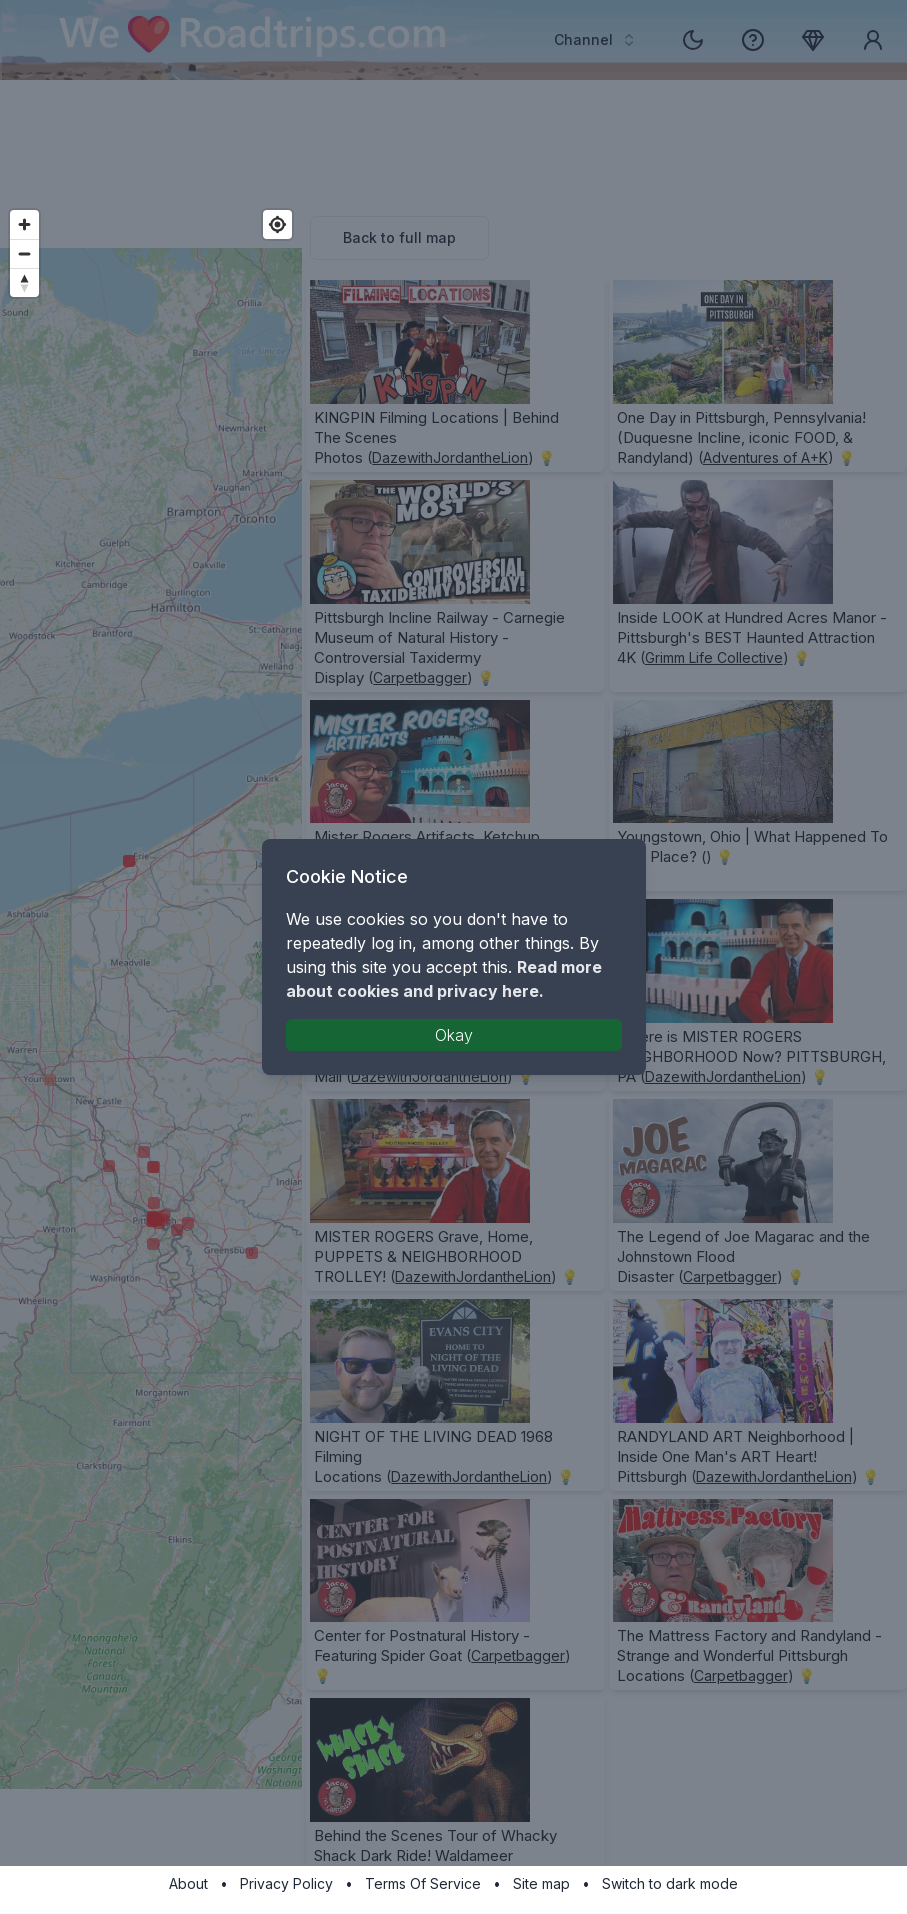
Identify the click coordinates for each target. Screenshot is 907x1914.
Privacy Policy (286, 1883)
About (188, 1883)
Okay (454, 1035)
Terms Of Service (423, 1883)
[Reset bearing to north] (24, 282)
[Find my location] (277, 224)
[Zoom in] (24, 224)
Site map (541, 1883)
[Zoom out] (24, 253)
